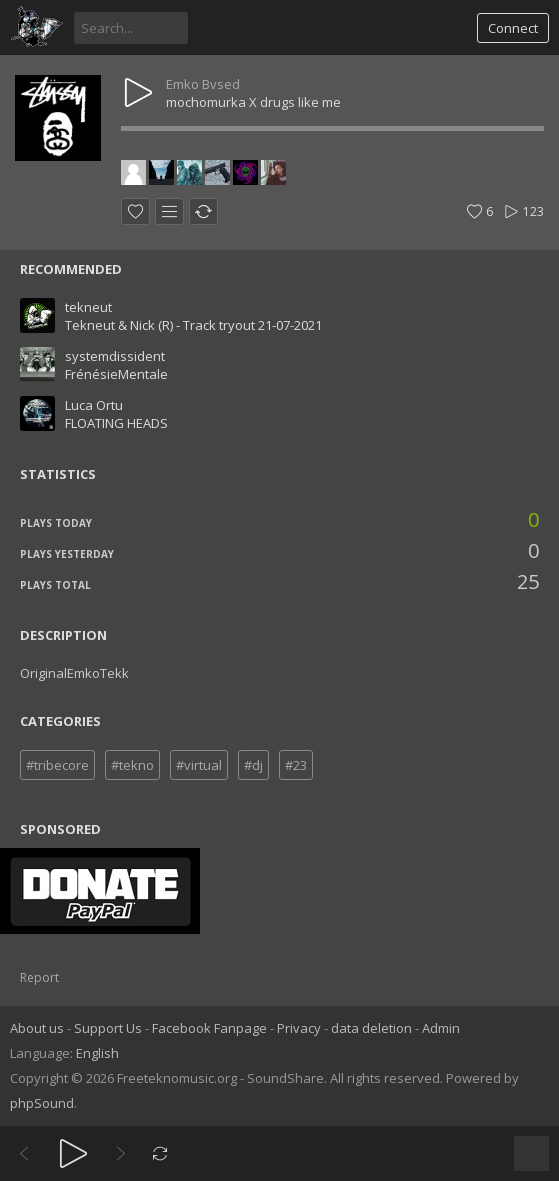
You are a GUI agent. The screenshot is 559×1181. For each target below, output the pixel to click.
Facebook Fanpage (209, 1028)
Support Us (108, 1028)
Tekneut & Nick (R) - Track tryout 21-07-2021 (193, 325)
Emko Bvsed (203, 84)
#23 (296, 765)
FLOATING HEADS (116, 423)
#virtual (199, 765)
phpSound (42, 1103)
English (97, 1053)
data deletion (371, 1028)
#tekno (132, 765)
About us (37, 1028)
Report (39, 977)
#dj (253, 765)
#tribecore (57, 765)
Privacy (299, 1028)
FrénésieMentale (116, 374)
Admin (441, 1028)
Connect (513, 28)
